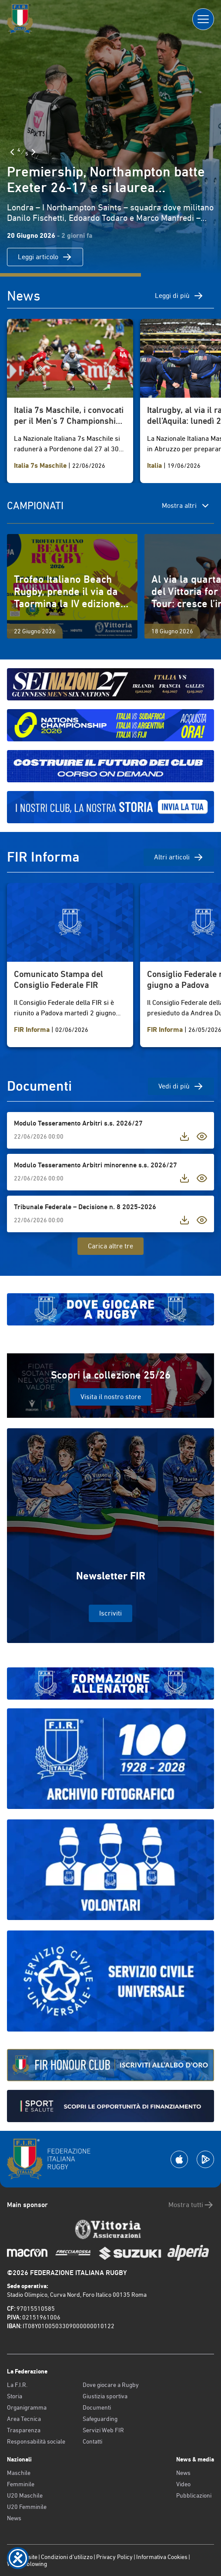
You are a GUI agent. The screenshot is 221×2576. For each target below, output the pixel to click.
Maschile (18, 2472)
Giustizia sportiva (105, 2396)
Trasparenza (23, 2430)
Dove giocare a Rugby (111, 2384)
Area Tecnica (24, 2418)
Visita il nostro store (110, 1397)
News (14, 2518)
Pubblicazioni (193, 2495)
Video (183, 2484)
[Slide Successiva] (33, 152)
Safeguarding (100, 2418)
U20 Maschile (25, 2495)
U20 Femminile (27, 2506)
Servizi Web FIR (103, 2430)
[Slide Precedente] (12, 152)
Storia (14, 2396)
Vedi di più (181, 1086)
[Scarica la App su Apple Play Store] (179, 2159)
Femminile (20, 2484)
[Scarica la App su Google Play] (205, 2159)
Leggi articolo (45, 257)
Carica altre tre (110, 1246)
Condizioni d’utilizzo (67, 2556)
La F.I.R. (17, 2384)
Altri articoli (179, 857)
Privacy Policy (114, 2556)
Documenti (97, 2407)
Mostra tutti (191, 2205)
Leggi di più (179, 296)
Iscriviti (110, 1613)
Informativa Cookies (162, 2556)
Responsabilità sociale (36, 2441)
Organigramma (27, 2407)
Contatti (92, 2441)
